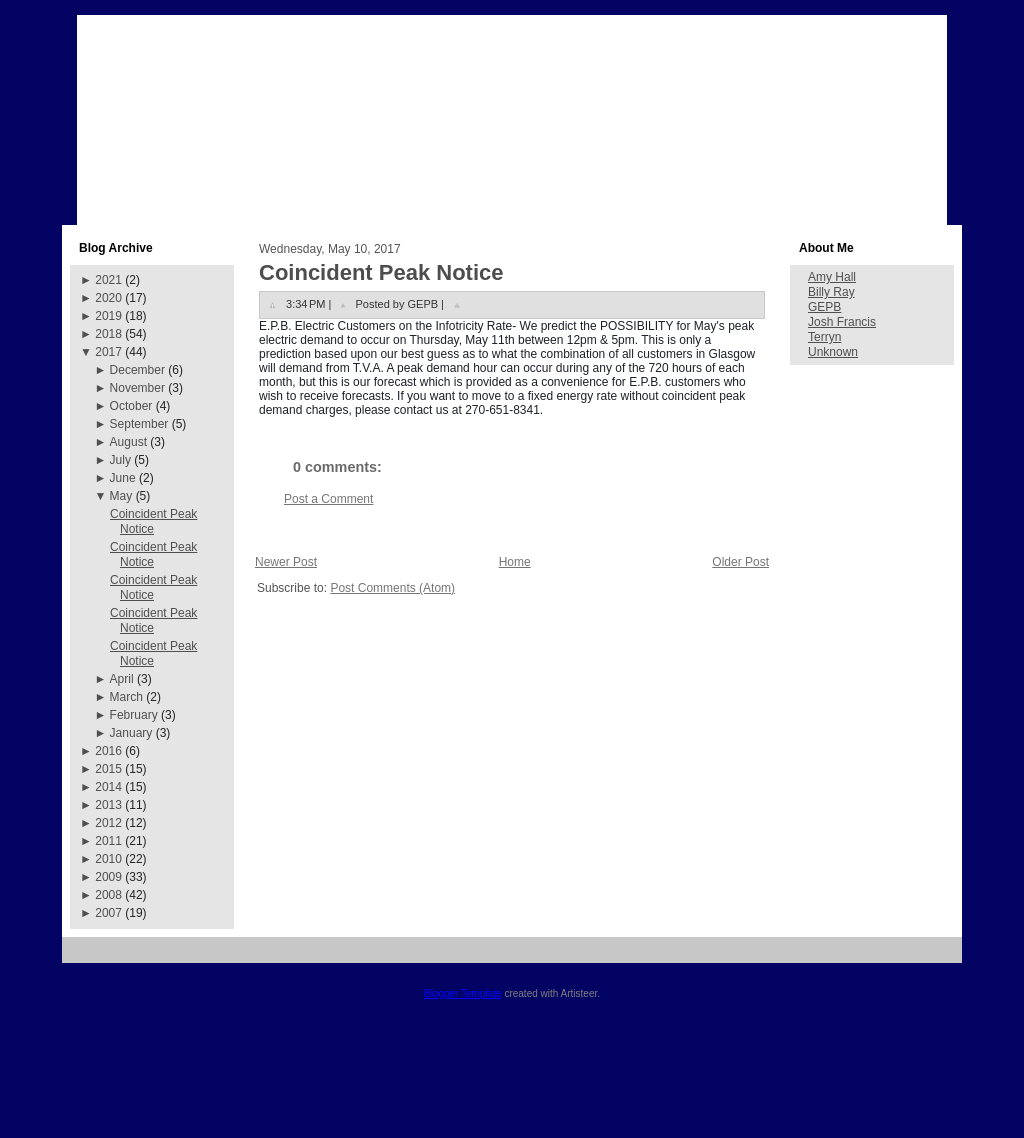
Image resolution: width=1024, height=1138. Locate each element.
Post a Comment (328, 499)
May (121, 496)
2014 (108, 787)
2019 (108, 316)
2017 (108, 352)
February (134, 715)
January (131, 733)
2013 (108, 805)
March (126, 697)
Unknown (833, 352)
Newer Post (286, 562)
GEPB (824, 307)
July (120, 460)
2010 (108, 859)
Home (515, 562)
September (139, 424)
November (137, 388)
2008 (108, 895)
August (128, 442)
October (131, 406)
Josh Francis (842, 322)
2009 (108, 877)
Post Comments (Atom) (392, 588)
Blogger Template (463, 993)
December (137, 370)
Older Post (740, 562)
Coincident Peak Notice (153, 521)
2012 (108, 823)
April (122, 679)
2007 (108, 913)
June (123, 478)
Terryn (824, 337)
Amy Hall (832, 277)
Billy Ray (831, 292)
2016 (108, 751)
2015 (108, 769)
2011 (108, 841)
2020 (108, 298)
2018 (108, 334)
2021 (108, 280)
